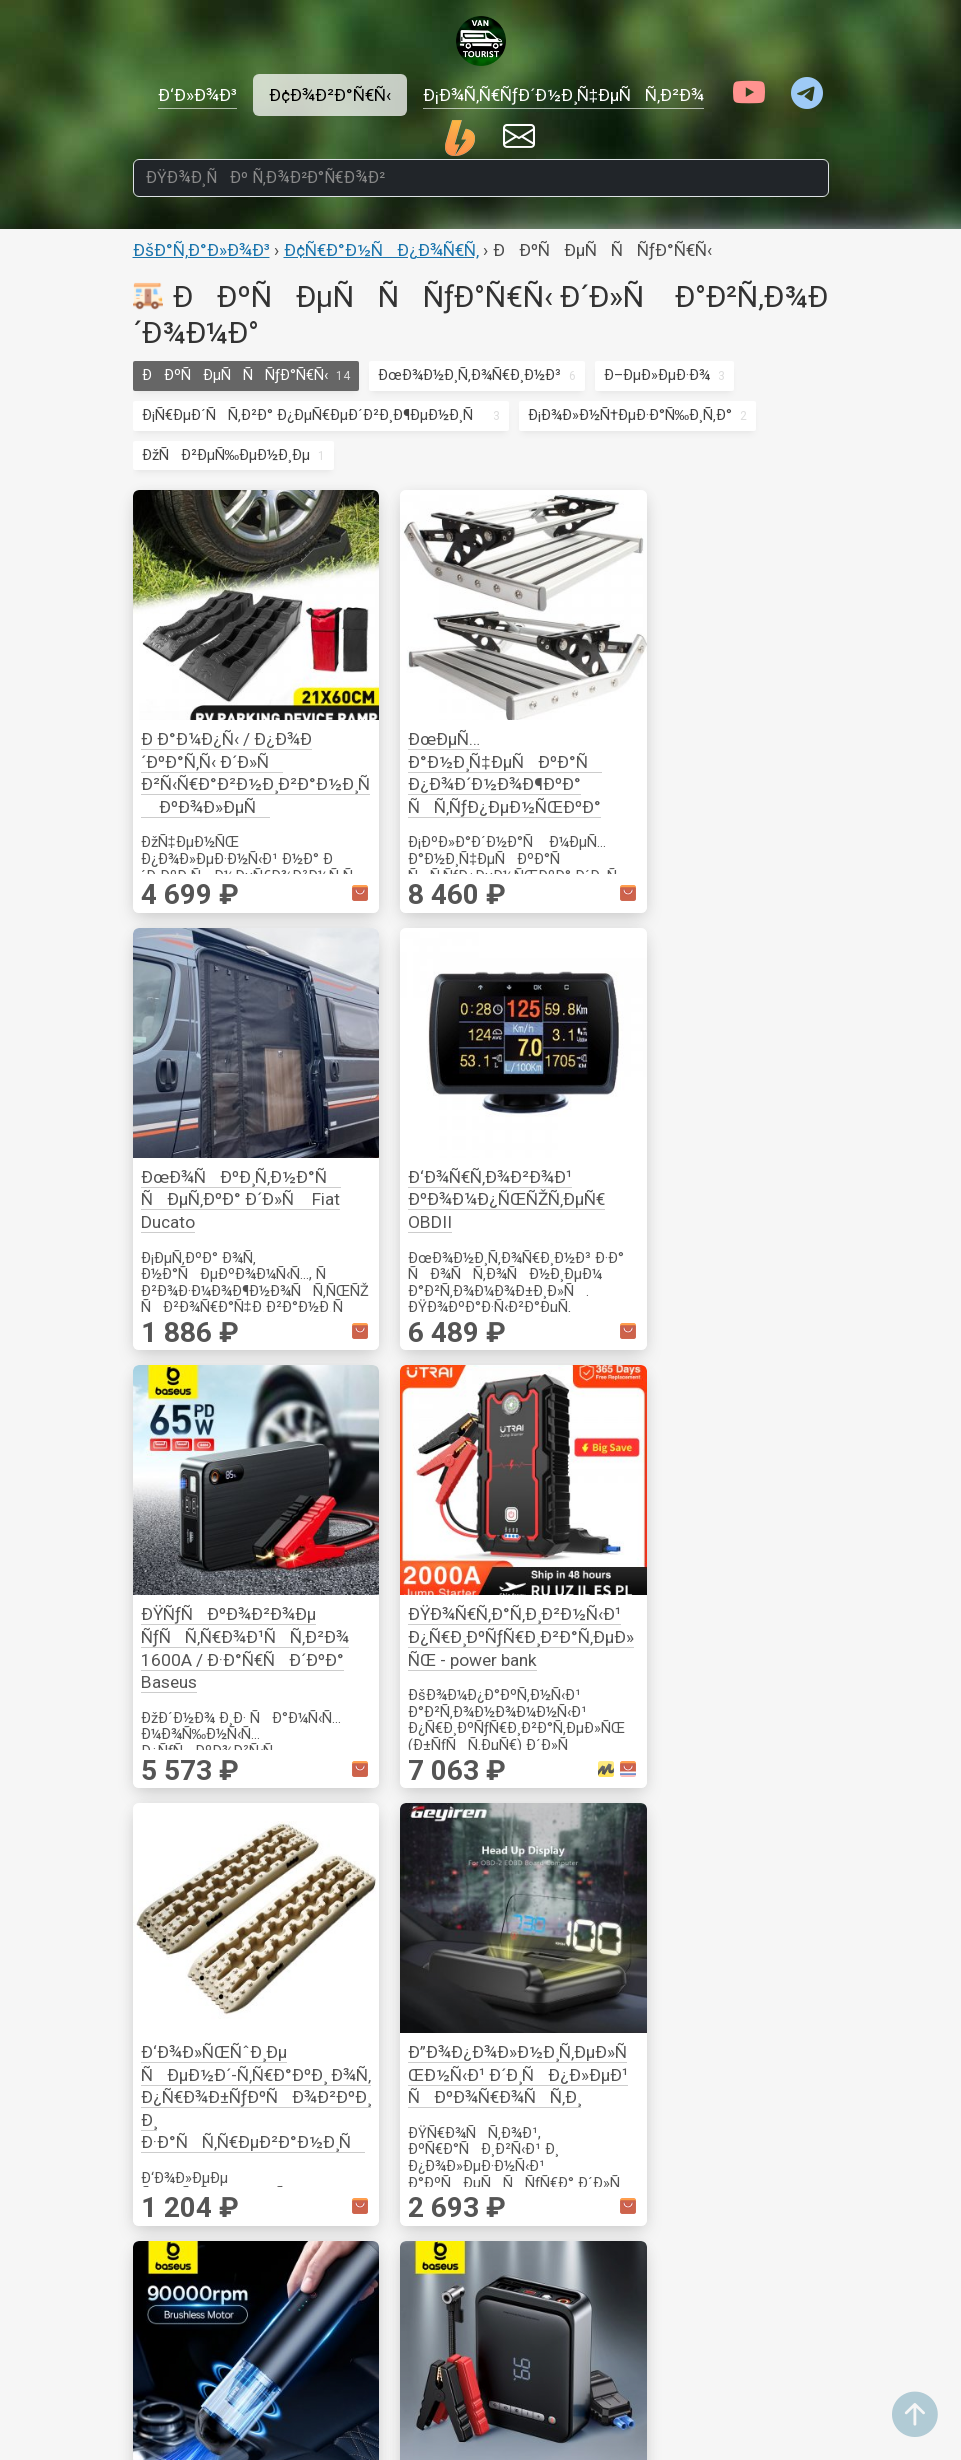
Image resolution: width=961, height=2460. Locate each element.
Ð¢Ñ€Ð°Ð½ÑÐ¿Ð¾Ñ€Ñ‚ (381, 250)
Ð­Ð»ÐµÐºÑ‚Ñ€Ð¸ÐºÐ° (218, 1956)
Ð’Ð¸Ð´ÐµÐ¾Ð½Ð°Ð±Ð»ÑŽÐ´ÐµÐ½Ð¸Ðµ (442, 2212)
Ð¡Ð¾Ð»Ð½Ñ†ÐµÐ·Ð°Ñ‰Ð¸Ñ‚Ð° (630, 415)
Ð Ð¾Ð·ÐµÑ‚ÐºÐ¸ (192, 1997)
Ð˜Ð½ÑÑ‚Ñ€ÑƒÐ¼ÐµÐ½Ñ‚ (344, 2103)
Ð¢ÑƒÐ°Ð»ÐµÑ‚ (531, 2428)
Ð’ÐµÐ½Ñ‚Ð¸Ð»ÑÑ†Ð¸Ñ (803, 2211)
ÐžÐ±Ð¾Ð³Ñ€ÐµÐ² (546, 2401)
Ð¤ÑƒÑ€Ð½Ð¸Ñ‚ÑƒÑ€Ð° (348, 1943)
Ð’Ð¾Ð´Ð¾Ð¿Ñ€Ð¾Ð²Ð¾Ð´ (550, 2266)
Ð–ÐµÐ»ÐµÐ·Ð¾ (657, 375)
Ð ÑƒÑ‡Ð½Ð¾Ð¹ (767, 2052)
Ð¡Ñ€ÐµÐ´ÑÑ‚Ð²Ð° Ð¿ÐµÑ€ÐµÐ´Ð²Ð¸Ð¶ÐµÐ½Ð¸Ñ (313, 415)
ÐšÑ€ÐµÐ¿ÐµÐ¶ (766, 1971)
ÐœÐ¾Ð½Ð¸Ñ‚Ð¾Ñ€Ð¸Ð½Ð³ (469, 375)
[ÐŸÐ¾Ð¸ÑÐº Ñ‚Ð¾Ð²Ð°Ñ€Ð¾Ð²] (481, 178)
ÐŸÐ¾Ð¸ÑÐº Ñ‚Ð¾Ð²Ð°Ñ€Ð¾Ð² (674, 2357)
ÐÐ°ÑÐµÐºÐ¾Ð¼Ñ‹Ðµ (338, 2130)
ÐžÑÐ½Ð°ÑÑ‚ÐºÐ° (788, 2025)
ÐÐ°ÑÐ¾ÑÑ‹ (542, 2347)
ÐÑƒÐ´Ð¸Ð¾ (411, 2158)
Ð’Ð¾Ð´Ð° (520, 2211)
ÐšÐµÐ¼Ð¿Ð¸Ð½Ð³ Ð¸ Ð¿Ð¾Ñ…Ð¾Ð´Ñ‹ (328, 2049)
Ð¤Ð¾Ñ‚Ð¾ (406, 2266)
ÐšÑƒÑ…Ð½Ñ (513, 1956)
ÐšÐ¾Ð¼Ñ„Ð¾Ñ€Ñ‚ (317, 2211)
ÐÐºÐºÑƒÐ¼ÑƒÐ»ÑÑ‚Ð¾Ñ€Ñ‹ (247, 2429)
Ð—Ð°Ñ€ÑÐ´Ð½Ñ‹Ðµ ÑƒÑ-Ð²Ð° (180, 2375)
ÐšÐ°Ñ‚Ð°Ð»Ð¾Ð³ (201, 250)
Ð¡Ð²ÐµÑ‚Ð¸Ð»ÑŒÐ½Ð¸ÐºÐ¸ (461, 2025)
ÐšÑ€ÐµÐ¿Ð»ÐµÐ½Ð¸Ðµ (333, 1971)
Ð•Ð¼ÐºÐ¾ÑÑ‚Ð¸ (545, 2374)
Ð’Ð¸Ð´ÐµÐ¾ (408, 2131)
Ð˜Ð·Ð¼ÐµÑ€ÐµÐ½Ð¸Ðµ (794, 1998)
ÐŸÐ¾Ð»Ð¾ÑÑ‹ (427, 2052)
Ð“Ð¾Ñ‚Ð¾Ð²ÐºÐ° (313, 2157)
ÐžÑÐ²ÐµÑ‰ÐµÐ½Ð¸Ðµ (226, 455)
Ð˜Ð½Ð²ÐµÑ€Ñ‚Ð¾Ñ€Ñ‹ (218, 2321)
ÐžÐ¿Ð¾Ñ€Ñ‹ (296, 1998)
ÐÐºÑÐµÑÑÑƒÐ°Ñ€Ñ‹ (235, 375)
